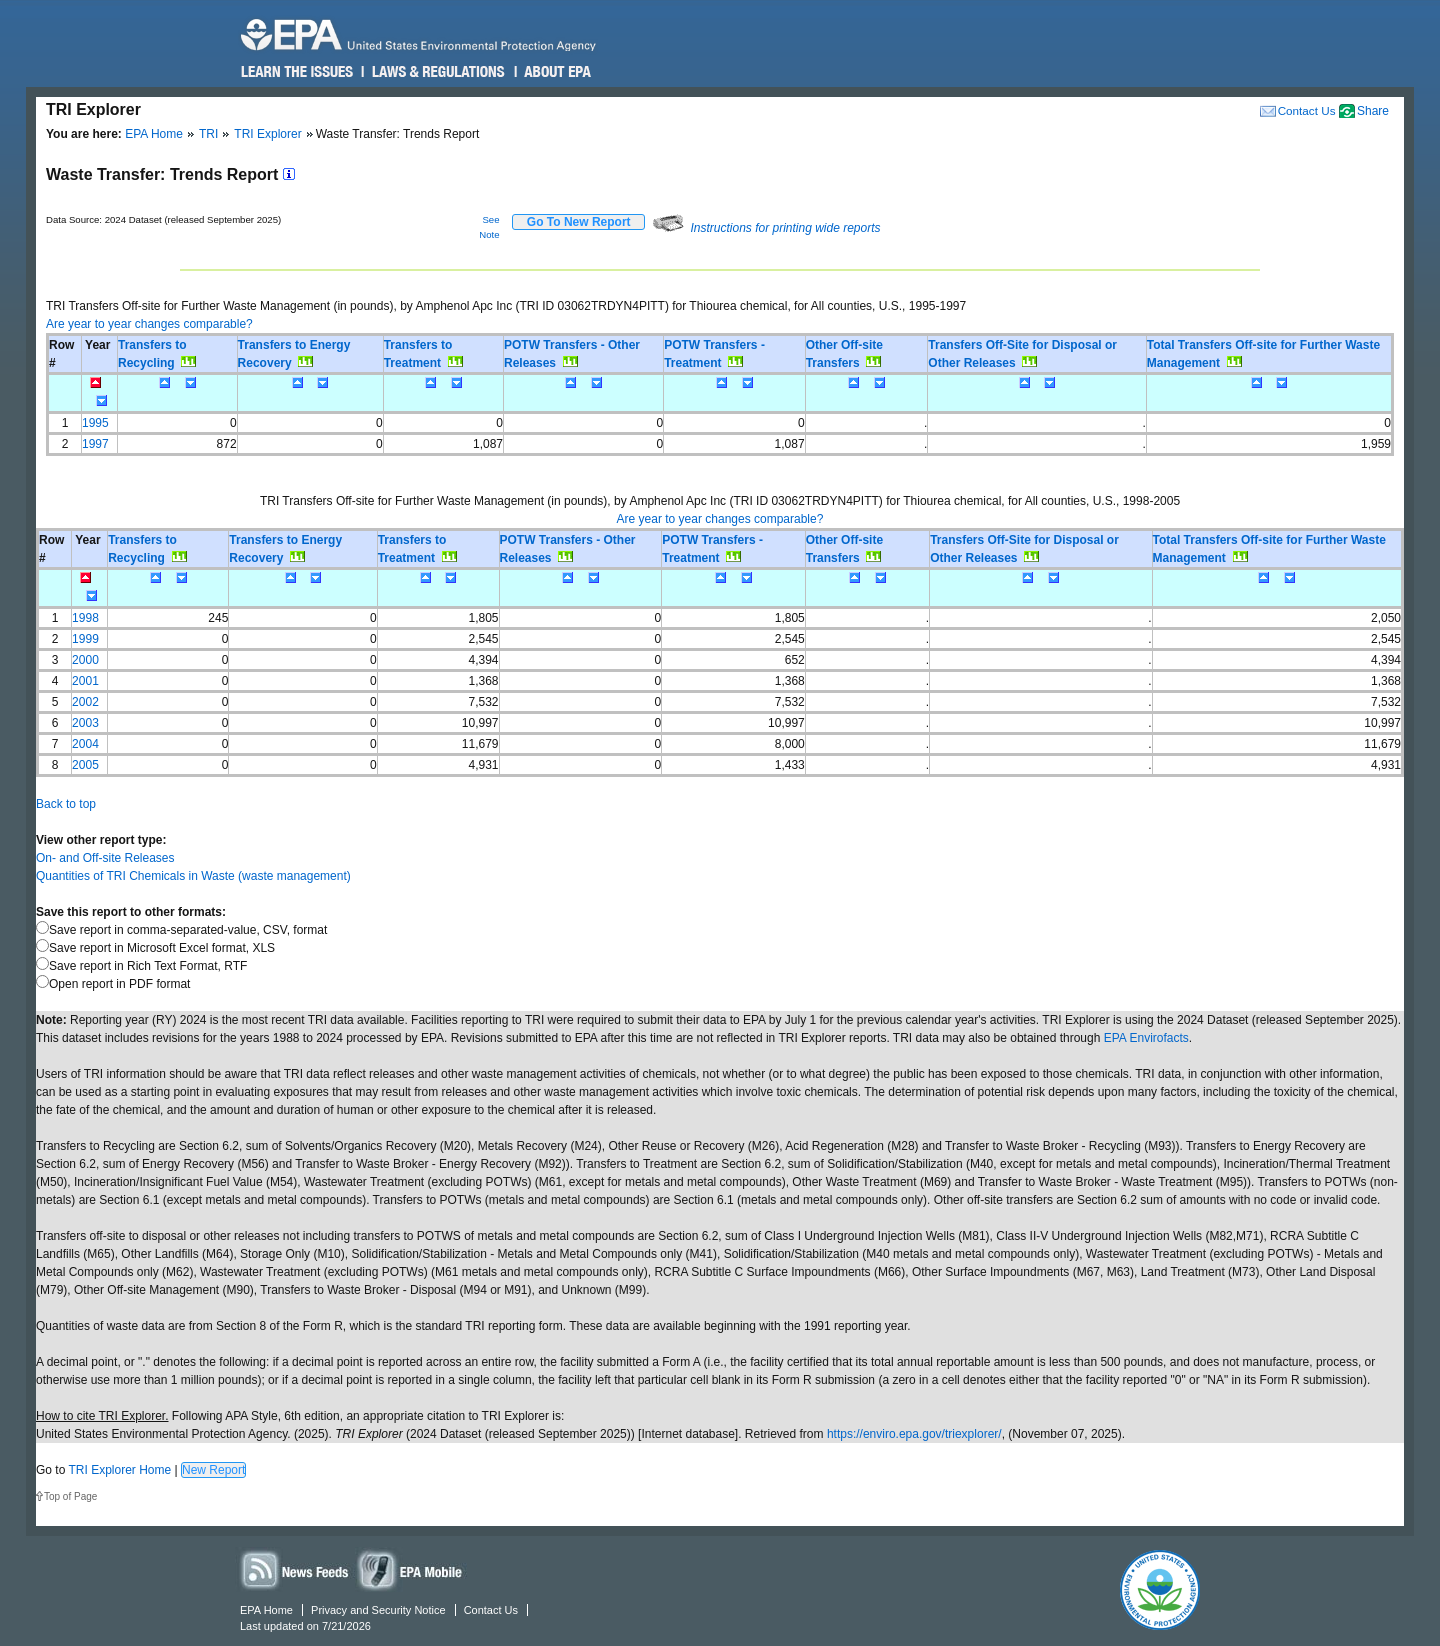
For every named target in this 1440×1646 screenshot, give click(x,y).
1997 (95, 444)
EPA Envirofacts (1146, 1038)
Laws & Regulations (436, 72)
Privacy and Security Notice (378, 1610)
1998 (85, 618)
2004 (85, 744)
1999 (85, 639)
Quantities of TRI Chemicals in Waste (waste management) (193, 876)
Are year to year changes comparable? (149, 324)
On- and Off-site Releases (105, 858)
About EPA (556, 72)
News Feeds (295, 1569)
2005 (85, 765)
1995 (95, 423)
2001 (85, 681)
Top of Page (70, 1496)
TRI (208, 134)
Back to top (66, 804)
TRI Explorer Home (119, 1470)
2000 (85, 660)
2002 (85, 702)
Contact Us (1307, 110)
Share (1373, 111)
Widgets (411, 1569)
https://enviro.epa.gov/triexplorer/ (914, 1434)
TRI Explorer (267, 134)
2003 (85, 723)
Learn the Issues (297, 72)
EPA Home (154, 134)
